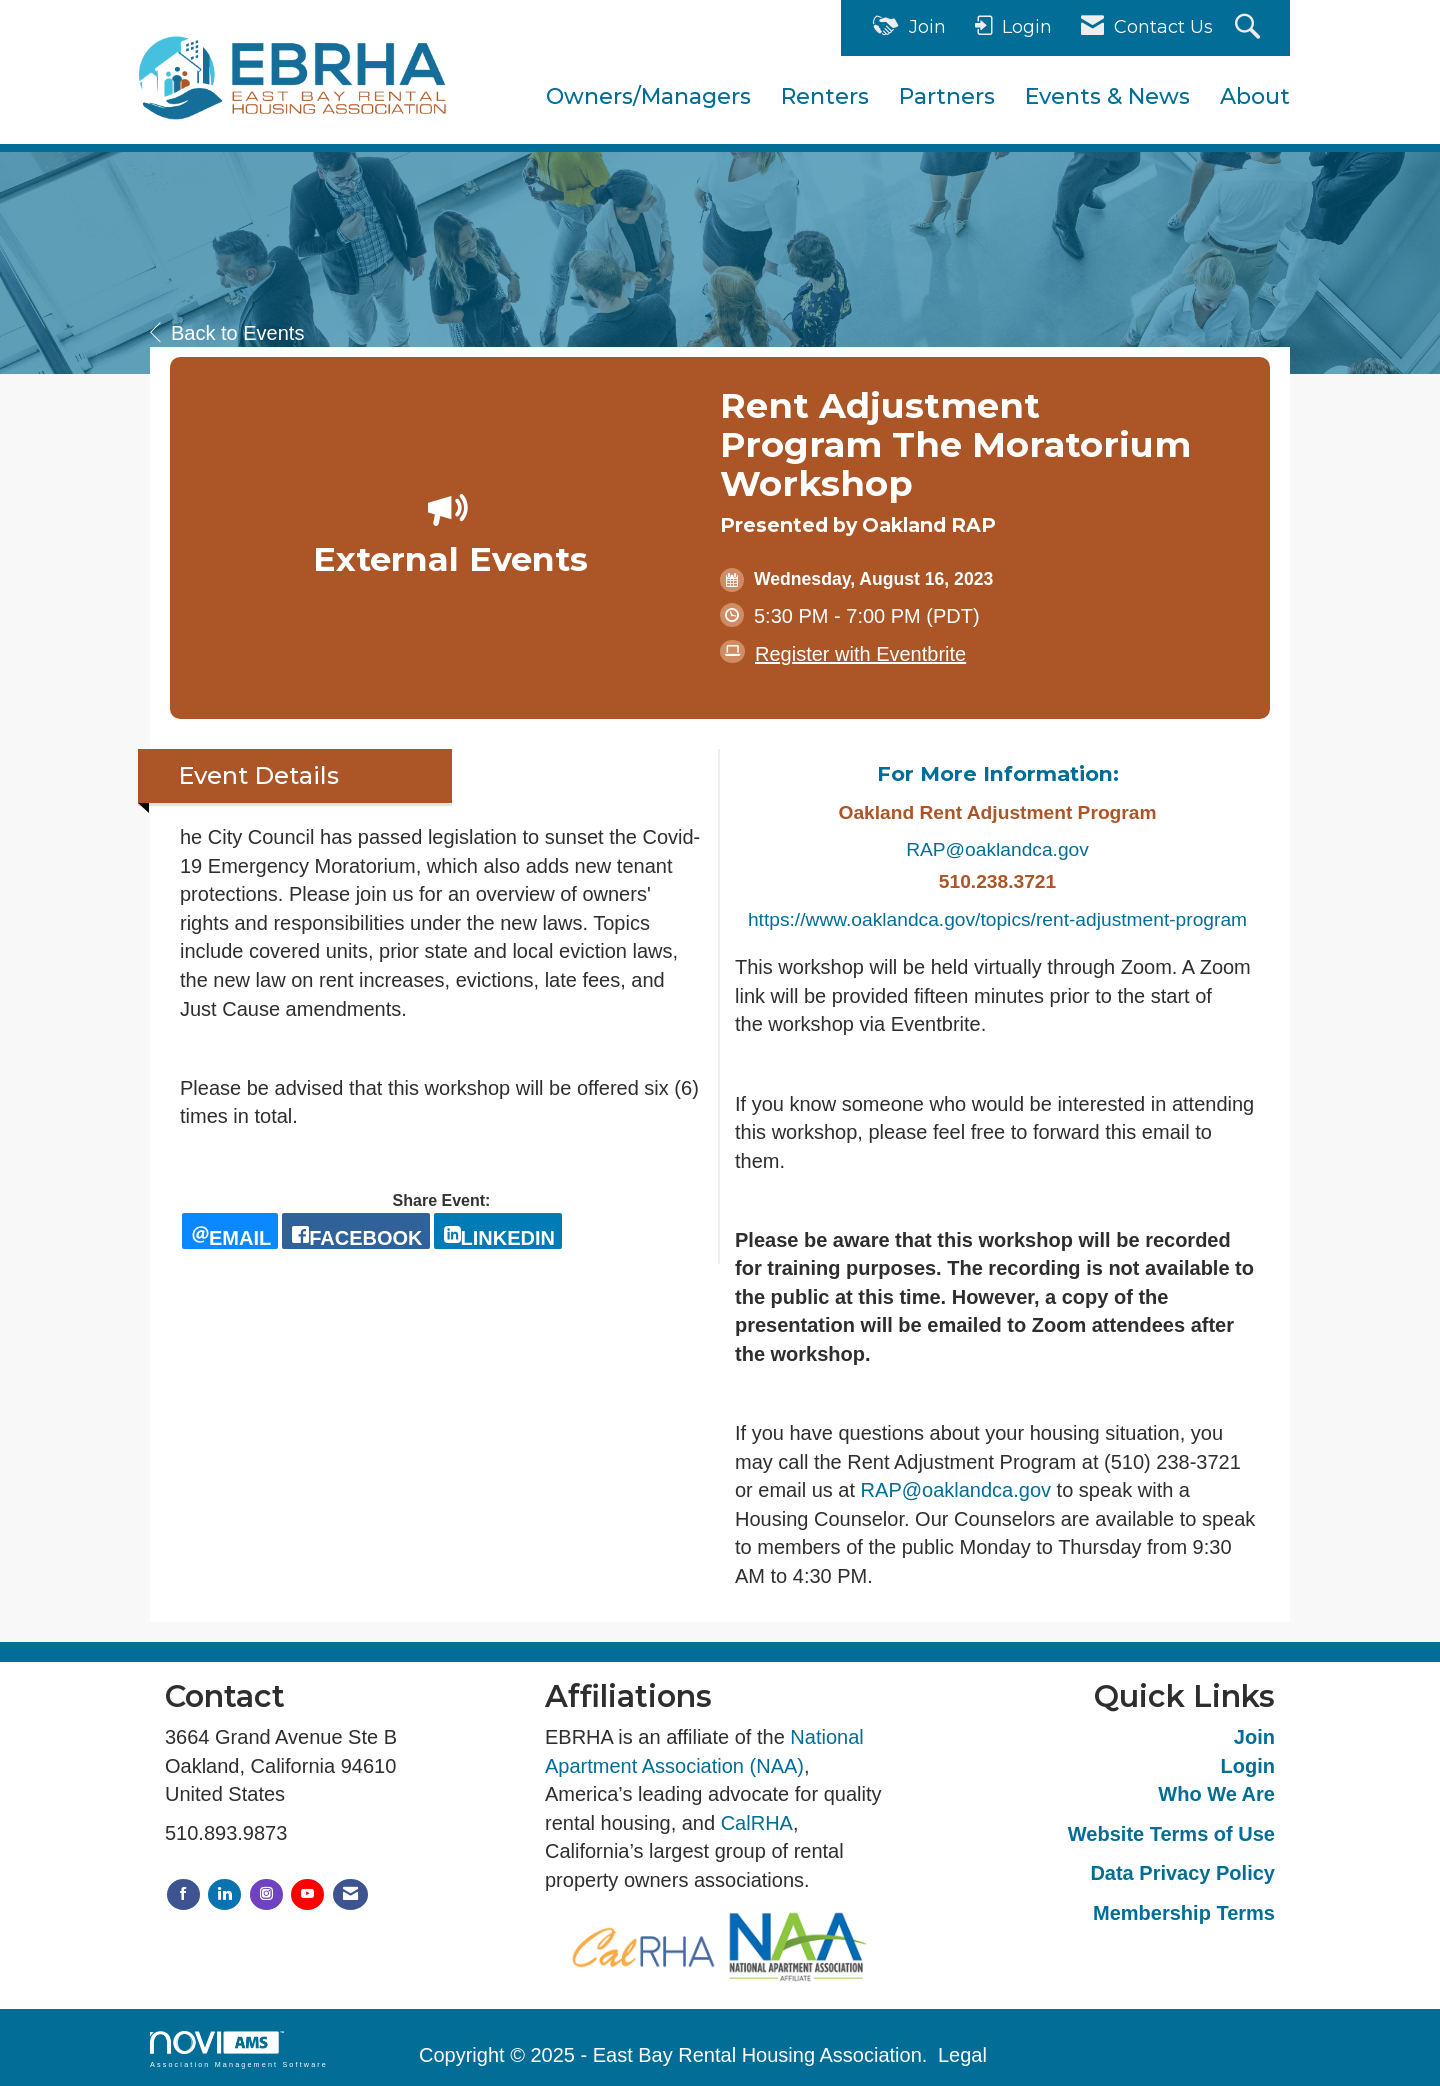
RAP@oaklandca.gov (997, 849)
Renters (825, 96)
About (1255, 96)
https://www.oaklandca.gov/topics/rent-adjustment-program (997, 919)
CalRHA (757, 1823)
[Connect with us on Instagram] (266, 1894)
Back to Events (227, 333)
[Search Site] (1250, 28)
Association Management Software (239, 2049)
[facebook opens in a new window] (355, 1231)
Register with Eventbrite (860, 654)
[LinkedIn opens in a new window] (498, 1231)
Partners (947, 96)
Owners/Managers (648, 96)
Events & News (1107, 96)
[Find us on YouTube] (307, 1894)
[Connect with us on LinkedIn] (224, 1894)
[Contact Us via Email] (350, 1894)
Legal (962, 2055)
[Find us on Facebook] (183, 1894)
